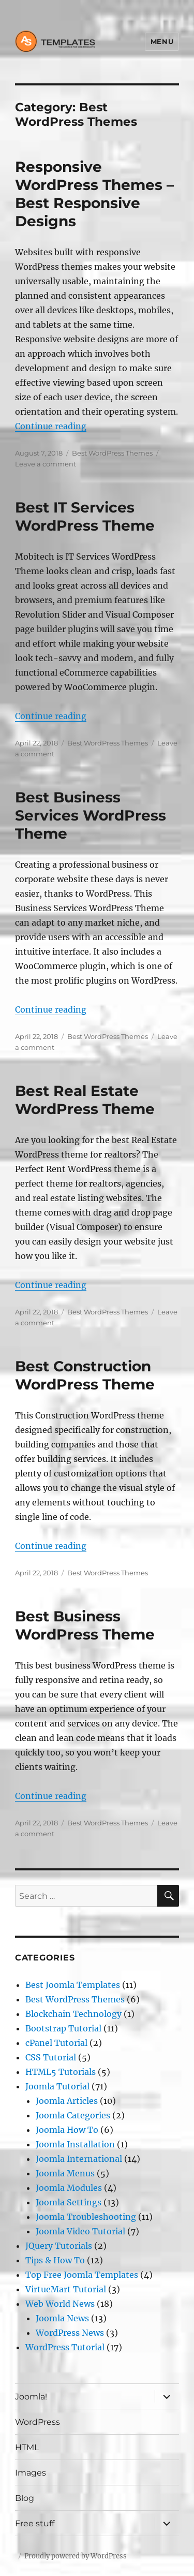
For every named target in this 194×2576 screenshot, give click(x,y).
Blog (24, 2498)
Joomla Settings (68, 2202)
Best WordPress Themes (112, 453)
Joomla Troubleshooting (86, 2217)
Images (30, 2473)
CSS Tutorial (50, 2057)
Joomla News (62, 2318)
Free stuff (34, 2523)
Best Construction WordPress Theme (85, 1375)
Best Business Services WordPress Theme (90, 815)
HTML (27, 2447)
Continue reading (50, 426)
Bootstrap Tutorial (63, 2028)
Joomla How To (67, 2130)
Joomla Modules (69, 2188)
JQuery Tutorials (58, 2246)
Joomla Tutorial (57, 2086)
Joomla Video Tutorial (80, 2231)
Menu (162, 41)
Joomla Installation (75, 2144)
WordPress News (70, 2333)
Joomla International (79, 2159)
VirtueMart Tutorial (65, 2289)
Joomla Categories (73, 2115)
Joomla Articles (67, 2101)
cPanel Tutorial (56, 2043)
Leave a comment (45, 464)
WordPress (37, 2422)
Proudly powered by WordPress (75, 2556)
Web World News (60, 2304)
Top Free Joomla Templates (81, 2275)
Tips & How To (55, 2260)
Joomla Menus (65, 2173)
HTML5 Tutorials (60, 2072)
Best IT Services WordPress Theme (85, 516)
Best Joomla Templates (72, 1985)
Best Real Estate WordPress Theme (85, 1100)
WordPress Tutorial (65, 2347)
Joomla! (31, 2397)
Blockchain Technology (73, 2014)
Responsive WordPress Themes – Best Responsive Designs (94, 194)
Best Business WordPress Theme (85, 1625)
